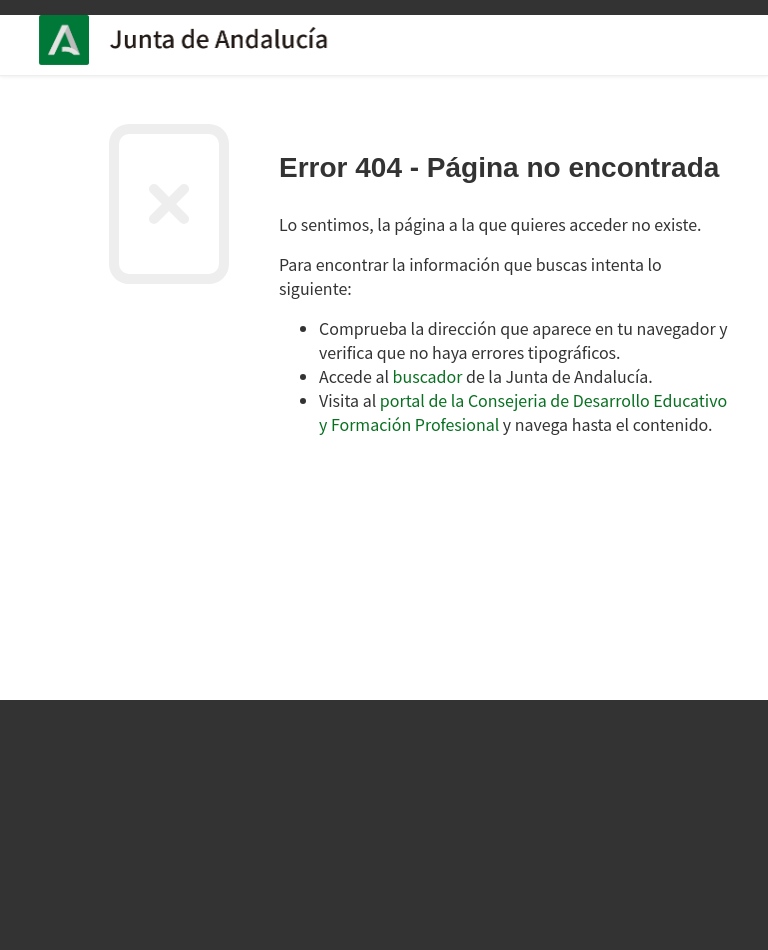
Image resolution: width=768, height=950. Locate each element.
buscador (428, 376)
